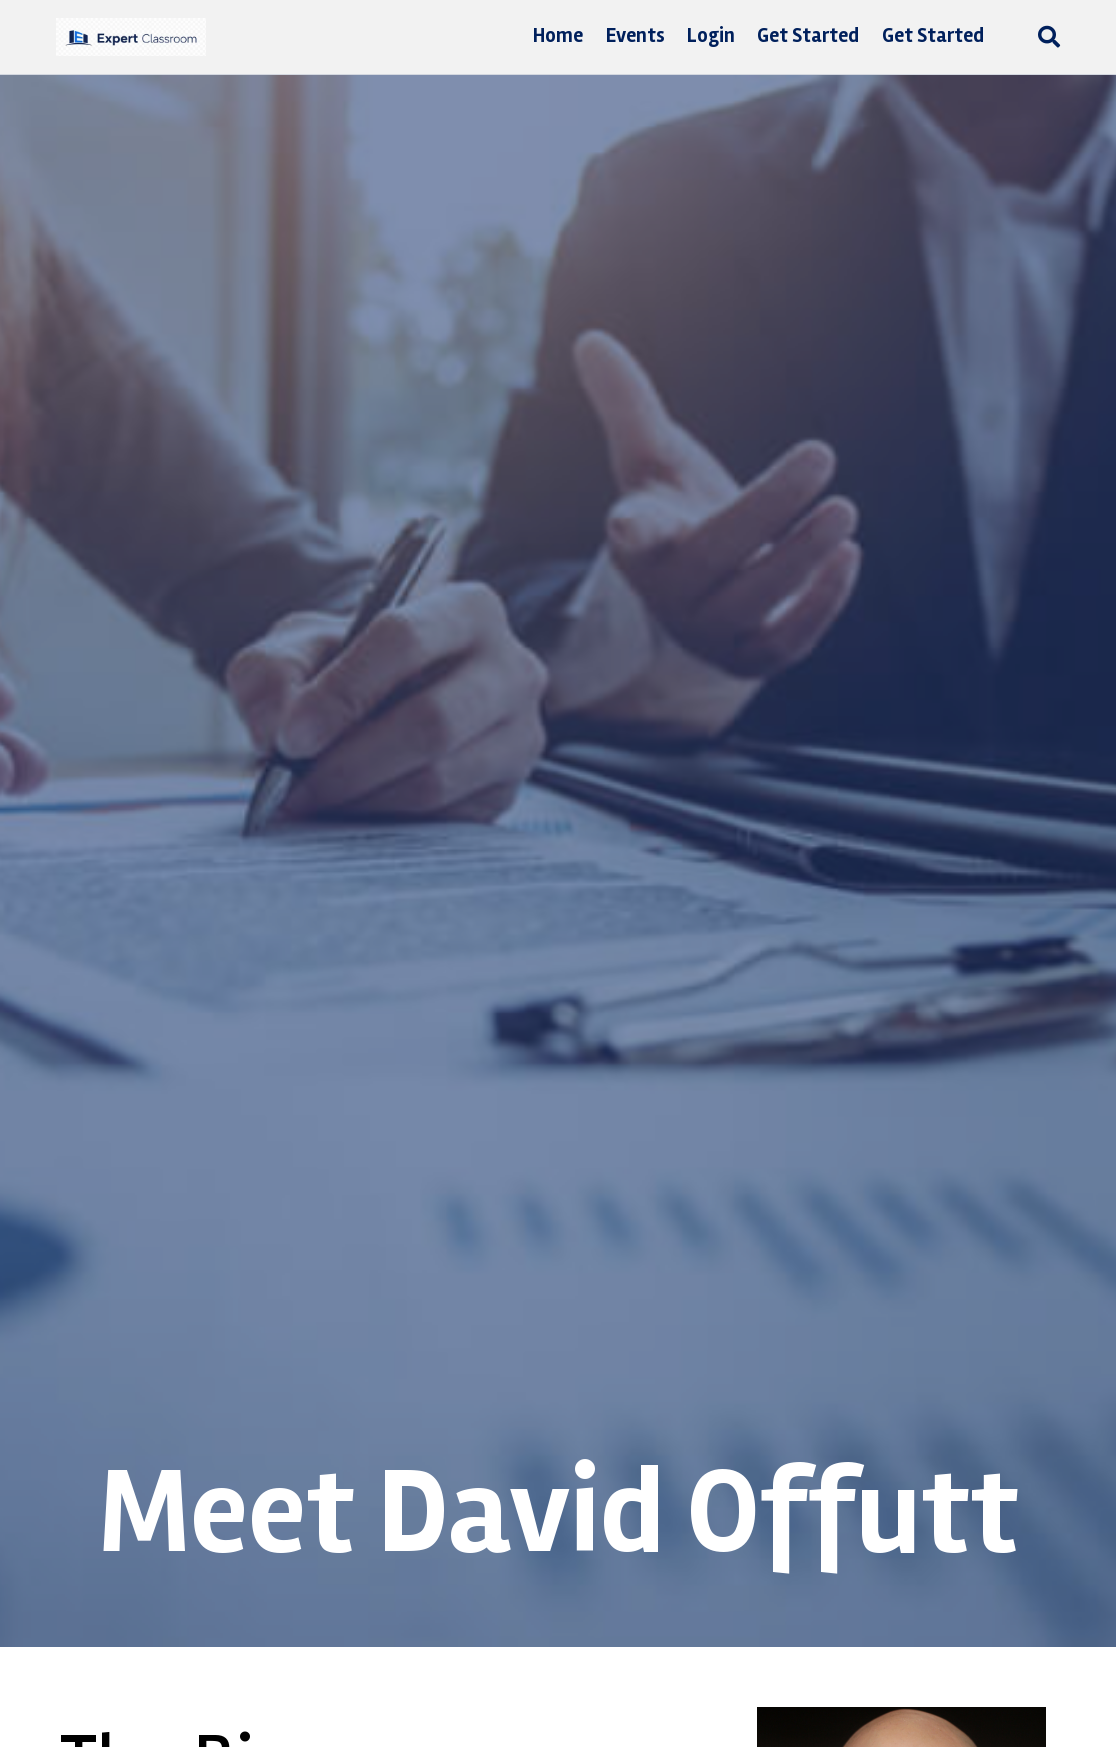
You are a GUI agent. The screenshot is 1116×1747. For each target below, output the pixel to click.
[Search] (1044, 37)
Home (558, 35)
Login (711, 35)
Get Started (808, 35)
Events (635, 35)
